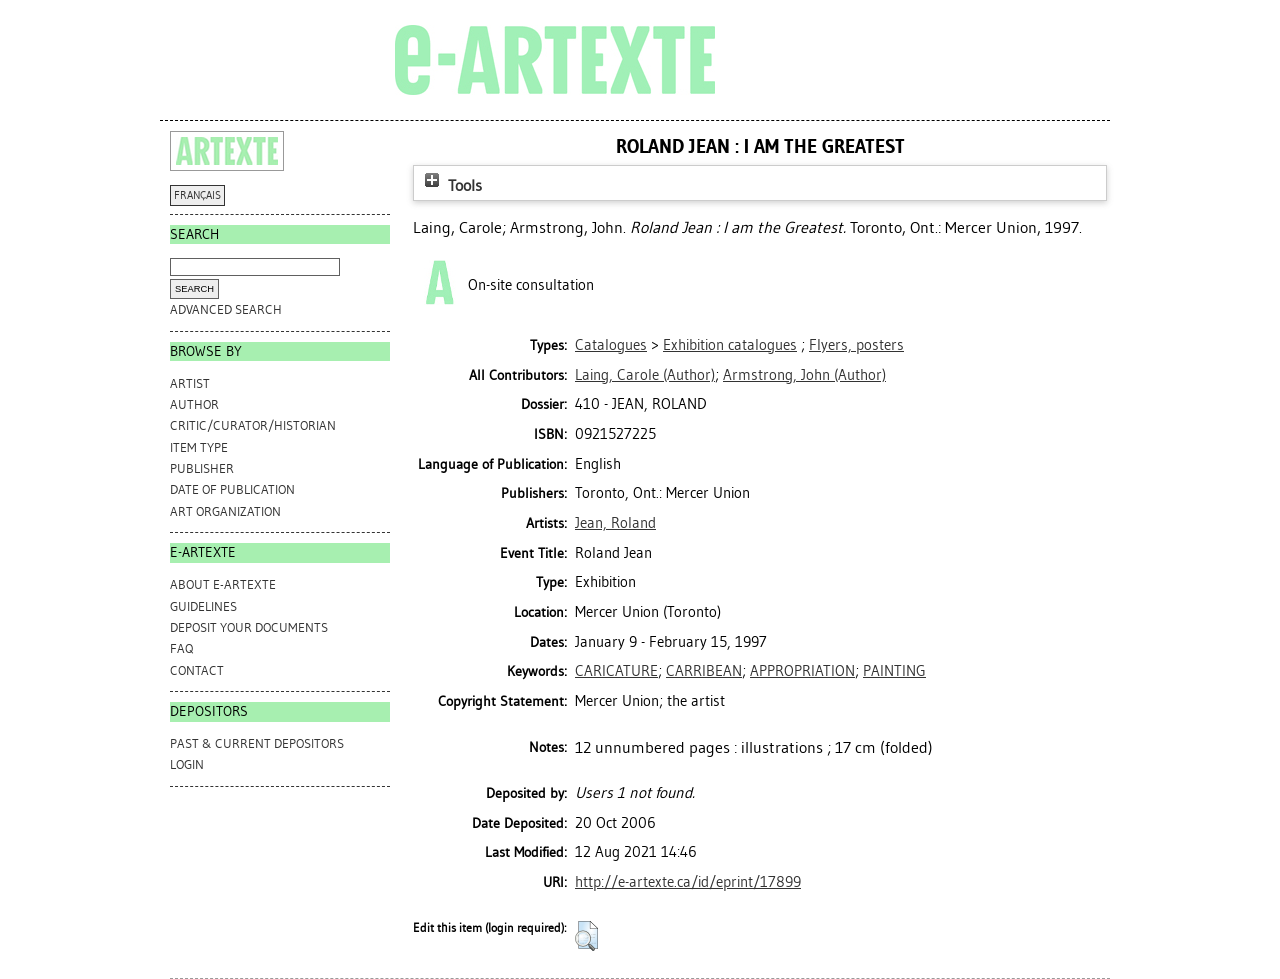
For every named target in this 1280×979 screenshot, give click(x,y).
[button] (586, 936)
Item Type (199, 447)
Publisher (202, 468)
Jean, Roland (615, 523)
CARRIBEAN (704, 671)
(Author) (645, 375)
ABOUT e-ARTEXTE (223, 584)
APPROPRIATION (802, 671)
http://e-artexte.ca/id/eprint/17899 (688, 882)
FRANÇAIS (197, 195)
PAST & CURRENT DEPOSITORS (257, 743)
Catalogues (611, 345)
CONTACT (197, 670)
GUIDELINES (203, 606)
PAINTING (894, 671)
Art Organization (225, 511)
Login (187, 764)
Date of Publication (232, 489)
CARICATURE (616, 671)
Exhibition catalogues (730, 345)
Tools (451, 185)
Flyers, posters (856, 345)
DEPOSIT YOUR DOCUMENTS (249, 627)
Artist (190, 383)
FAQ (181, 648)
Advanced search (226, 309)
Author (194, 404)
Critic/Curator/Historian (253, 425)
